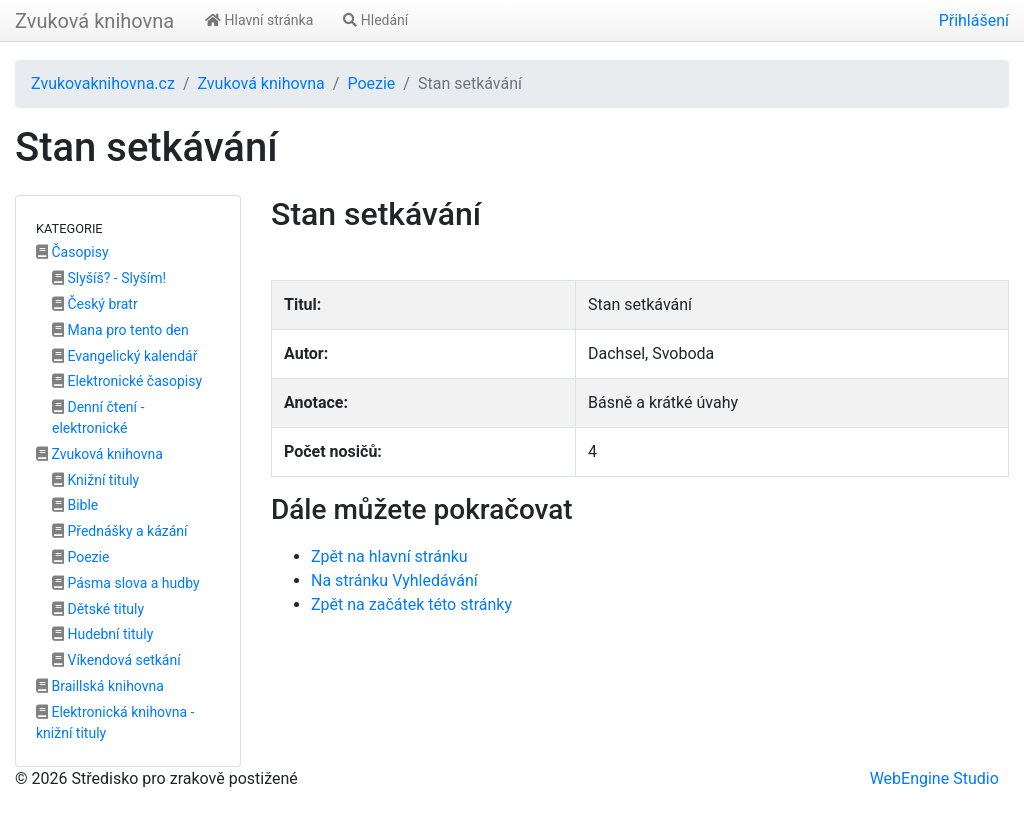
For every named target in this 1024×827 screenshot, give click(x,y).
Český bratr (95, 304)
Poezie (371, 83)
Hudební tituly (102, 634)
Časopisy (72, 252)
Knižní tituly (95, 480)
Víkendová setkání (116, 660)
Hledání (375, 20)
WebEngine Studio (934, 778)
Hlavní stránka (259, 20)
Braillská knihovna (100, 686)
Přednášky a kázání (120, 531)
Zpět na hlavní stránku (389, 556)
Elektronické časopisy (127, 381)
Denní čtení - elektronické (98, 417)
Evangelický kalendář (124, 356)
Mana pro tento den (120, 330)
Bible (75, 505)
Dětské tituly (98, 609)
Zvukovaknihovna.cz (103, 83)
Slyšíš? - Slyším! (109, 278)
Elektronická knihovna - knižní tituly (115, 722)
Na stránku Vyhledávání (394, 580)
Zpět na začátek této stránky (411, 604)
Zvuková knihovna (94, 21)
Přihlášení (974, 20)
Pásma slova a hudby (126, 583)
